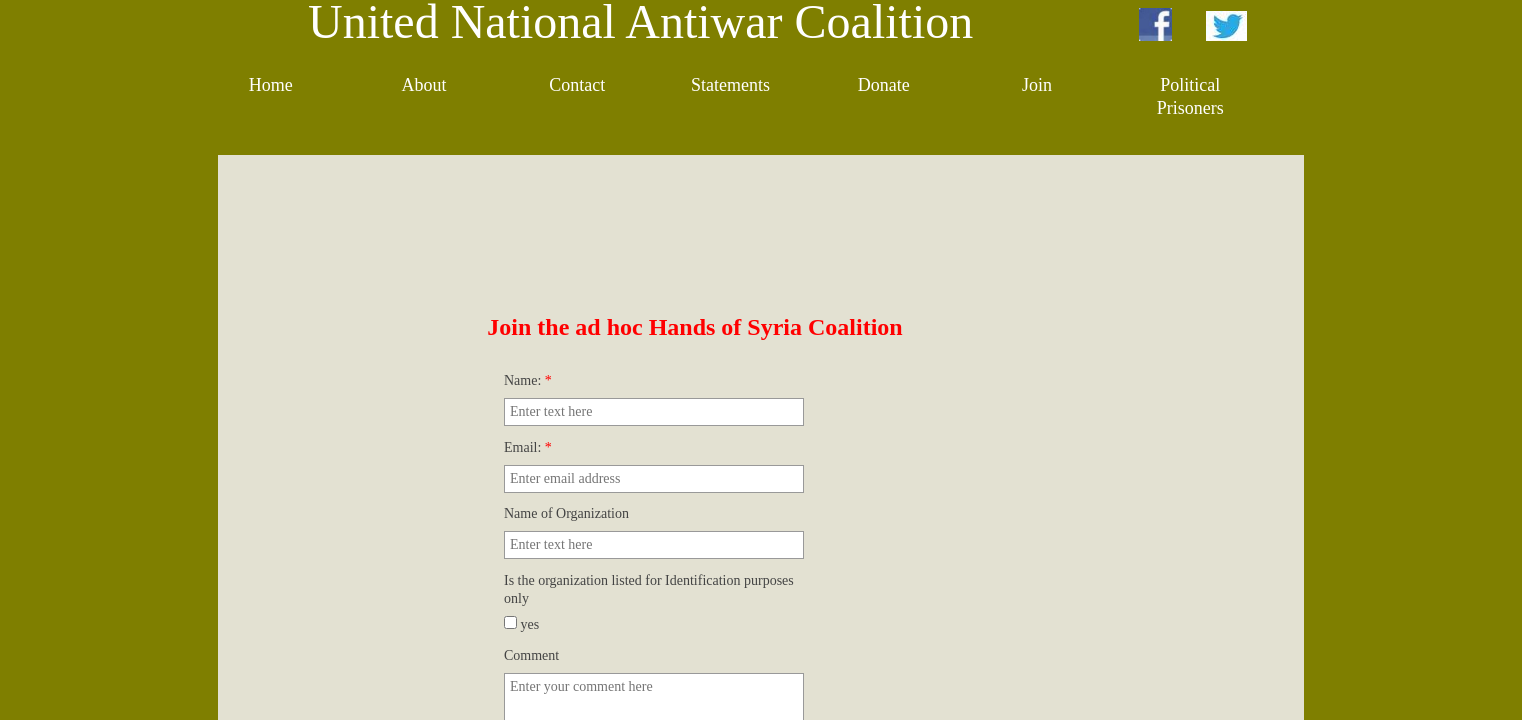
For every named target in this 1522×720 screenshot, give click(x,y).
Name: (528, 380)
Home (271, 85)
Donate (884, 85)
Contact (577, 85)
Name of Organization (566, 513)
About (423, 85)
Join (1037, 85)
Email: (528, 447)
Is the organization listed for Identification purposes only (649, 589)
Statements (730, 85)
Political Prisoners (1190, 96)
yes (521, 624)
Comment (531, 655)
